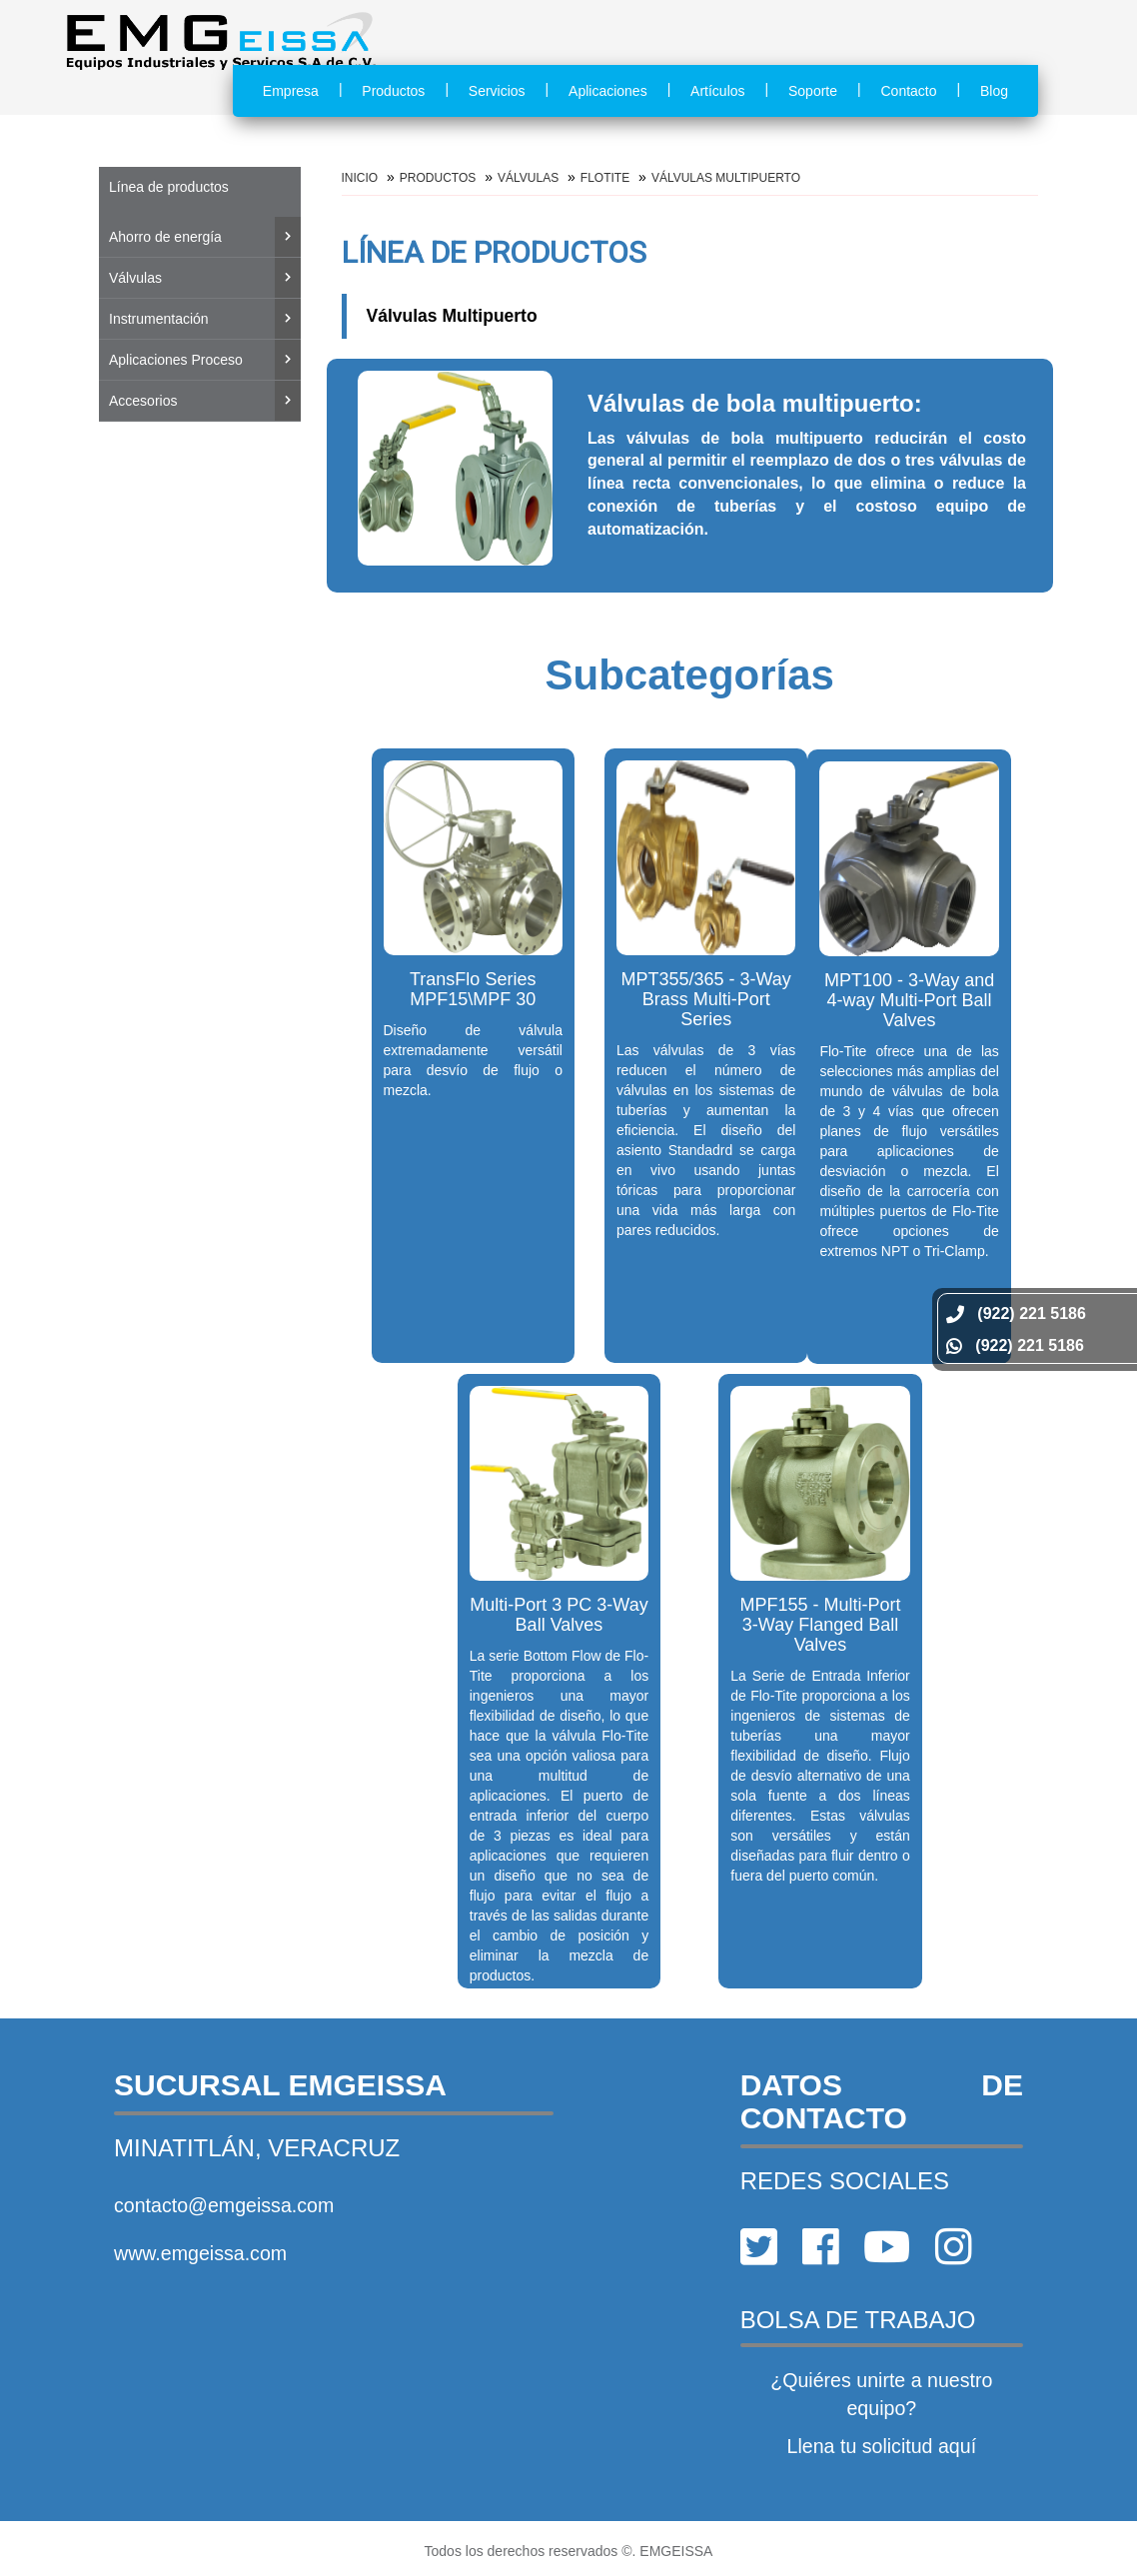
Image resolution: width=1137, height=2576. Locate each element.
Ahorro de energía (165, 237)
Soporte (812, 91)
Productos (393, 91)
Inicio (360, 178)
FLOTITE (604, 178)
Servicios (497, 91)
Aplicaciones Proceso (176, 360)
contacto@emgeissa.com (224, 2205)
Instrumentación (159, 319)
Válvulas (135, 278)
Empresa (291, 91)
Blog (994, 91)
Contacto (908, 91)
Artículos (717, 91)
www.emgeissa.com (200, 2253)
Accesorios (143, 401)
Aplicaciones (607, 91)
